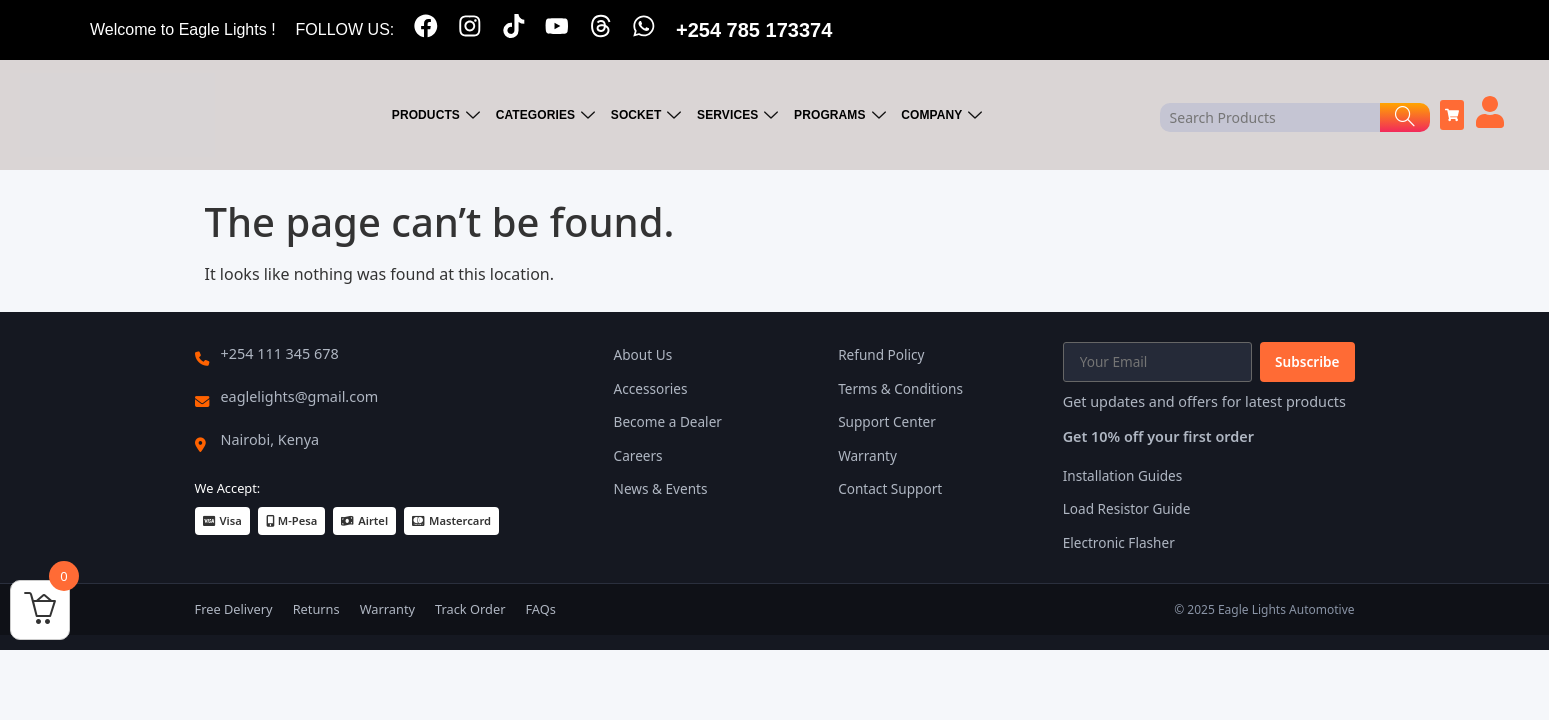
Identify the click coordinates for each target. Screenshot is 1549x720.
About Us (643, 354)
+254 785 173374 (756, 30)
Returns (316, 609)
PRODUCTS (439, 115)
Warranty (867, 455)
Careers (638, 455)
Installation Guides (1123, 475)
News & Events (661, 488)
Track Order (470, 609)
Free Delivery (234, 609)
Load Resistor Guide (1127, 508)
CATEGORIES (549, 115)
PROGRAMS (841, 115)
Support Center (887, 421)
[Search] (1405, 117)
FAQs (540, 609)
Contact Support (890, 488)
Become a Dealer (668, 421)
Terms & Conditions (900, 388)
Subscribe (1307, 361)
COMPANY (943, 115)
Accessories (651, 388)
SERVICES (740, 115)
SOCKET (649, 115)
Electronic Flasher (1119, 542)
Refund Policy (881, 354)
